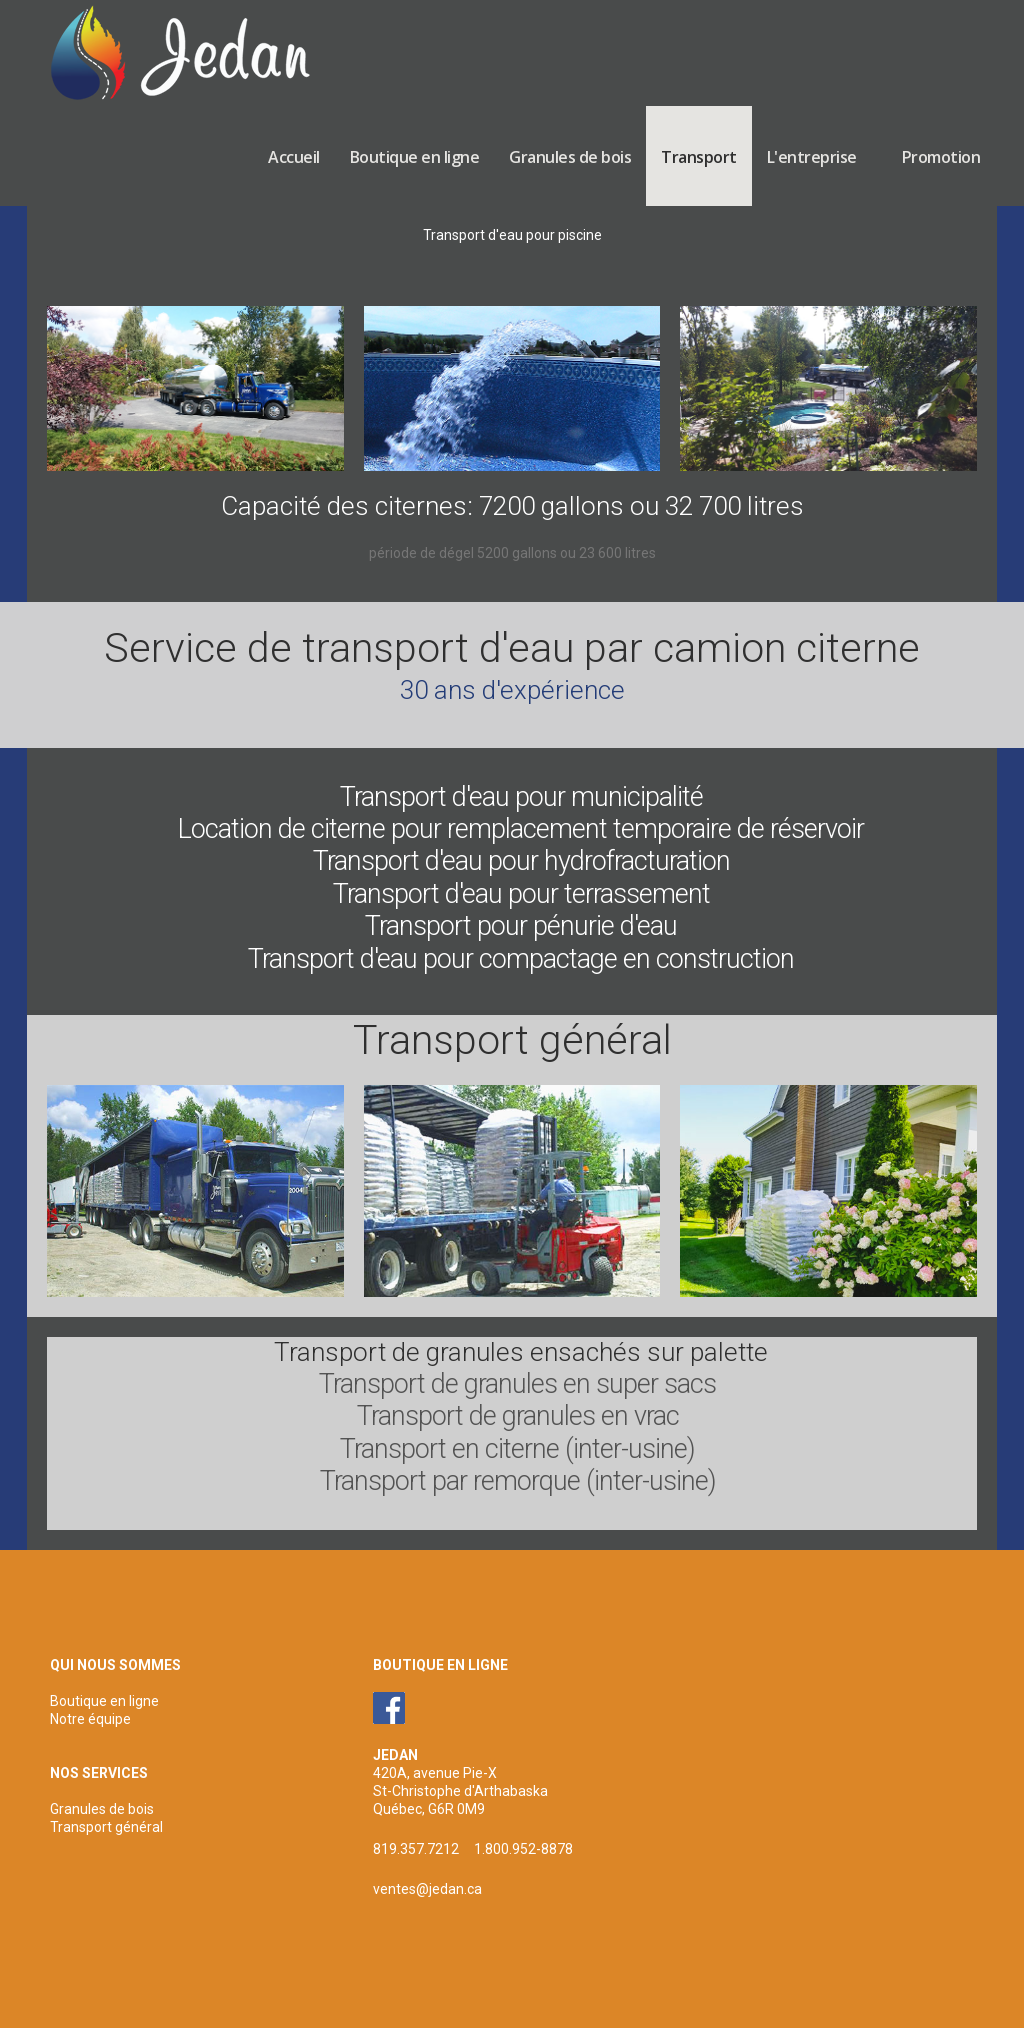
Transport (699, 157)
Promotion (941, 157)
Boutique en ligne (415, 157)
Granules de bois (570, 157)
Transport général (106, 1827)
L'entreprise (812, 157)
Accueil (294, 157)
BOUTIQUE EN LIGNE (440, 1665)
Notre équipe (90, 1719)
